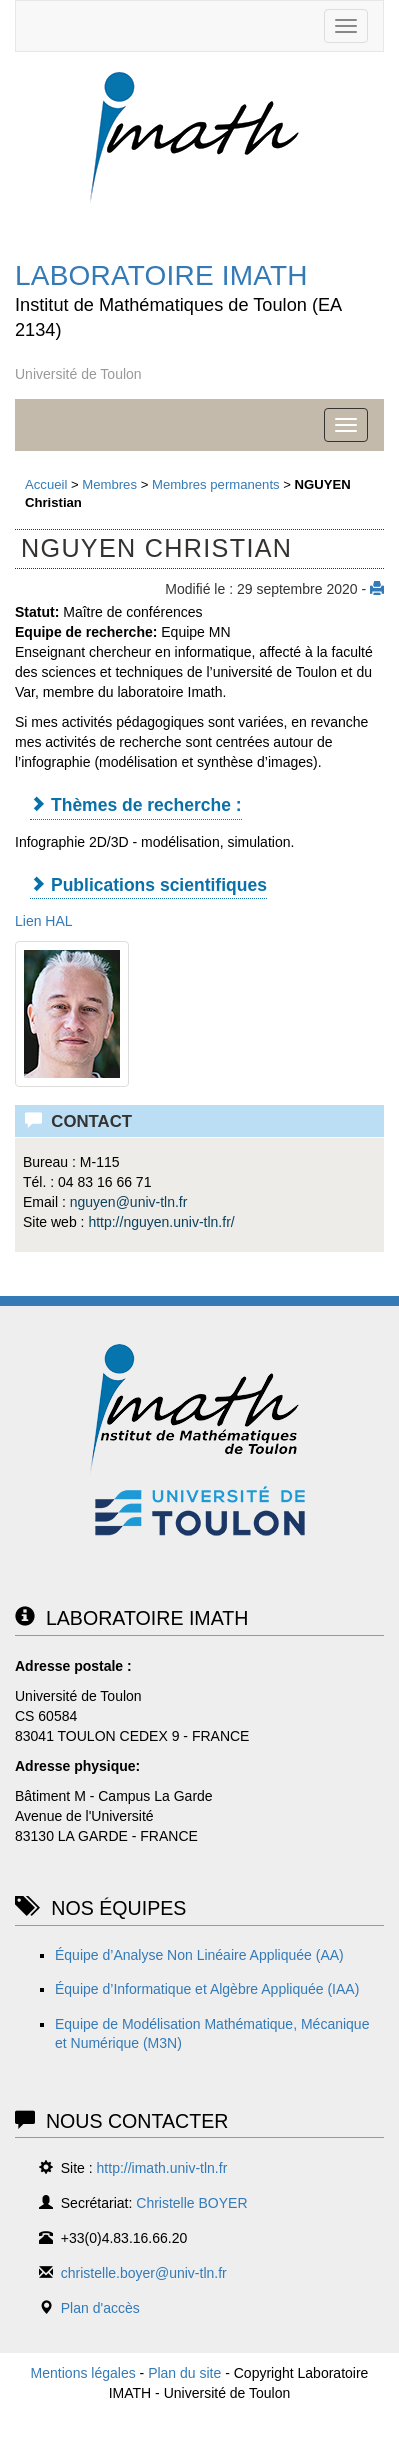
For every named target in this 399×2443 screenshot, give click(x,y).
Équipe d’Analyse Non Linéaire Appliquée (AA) (199, 1955)
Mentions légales (83, 2373)
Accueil (46, 484)
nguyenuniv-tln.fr (129, 1202)
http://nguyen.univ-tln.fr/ (161, 1222)
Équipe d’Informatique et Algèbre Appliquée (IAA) (207, 1989)
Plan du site (184, 2373)
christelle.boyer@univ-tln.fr (144, 2273)
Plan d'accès (100, 2308)
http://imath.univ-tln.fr (162, 2168)
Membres (109, 484)
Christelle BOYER (191, 2203)
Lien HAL (44, 921)
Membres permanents (216, 484)
